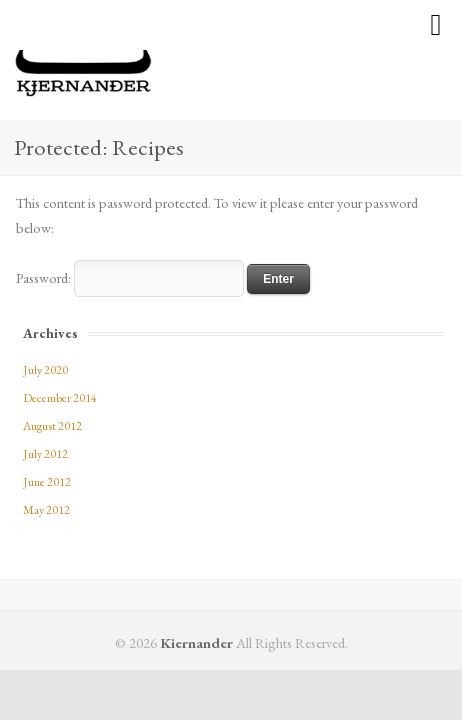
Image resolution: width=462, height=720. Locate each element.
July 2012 (45, 454)
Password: (130, 277)
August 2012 (52, 426)
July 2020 (45, 370)
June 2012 (47, 482)
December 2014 (60, 398)
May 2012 (46, 510)
